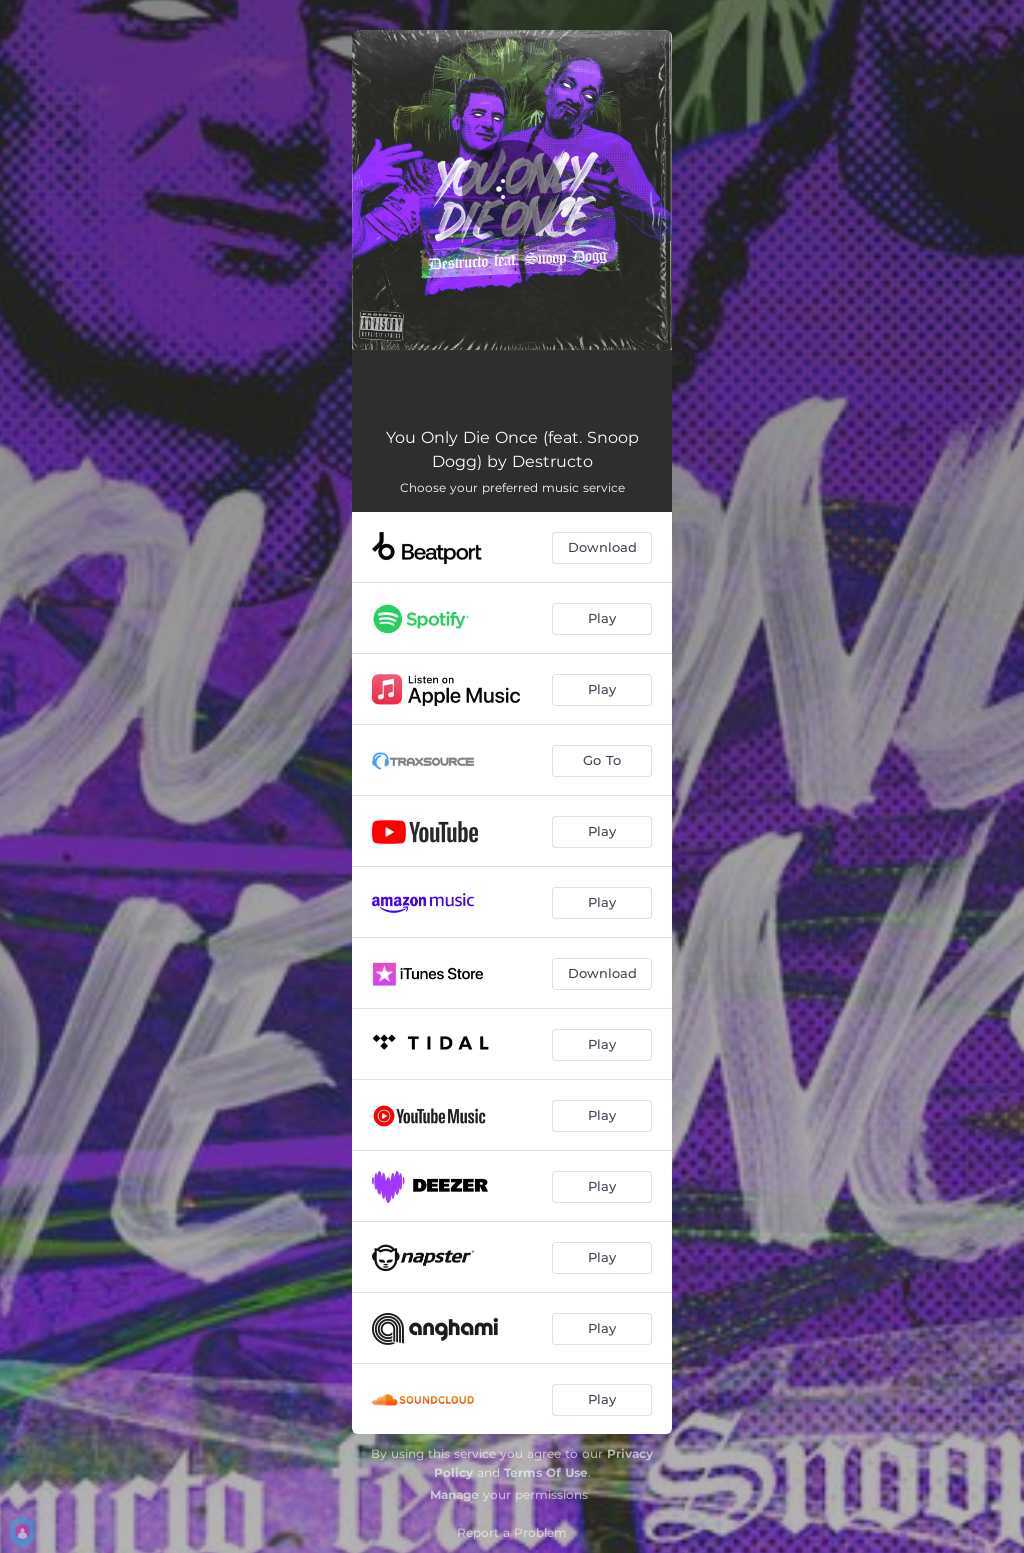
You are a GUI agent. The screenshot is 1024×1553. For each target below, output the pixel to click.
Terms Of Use (546, 1472)
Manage (454, 1494)
